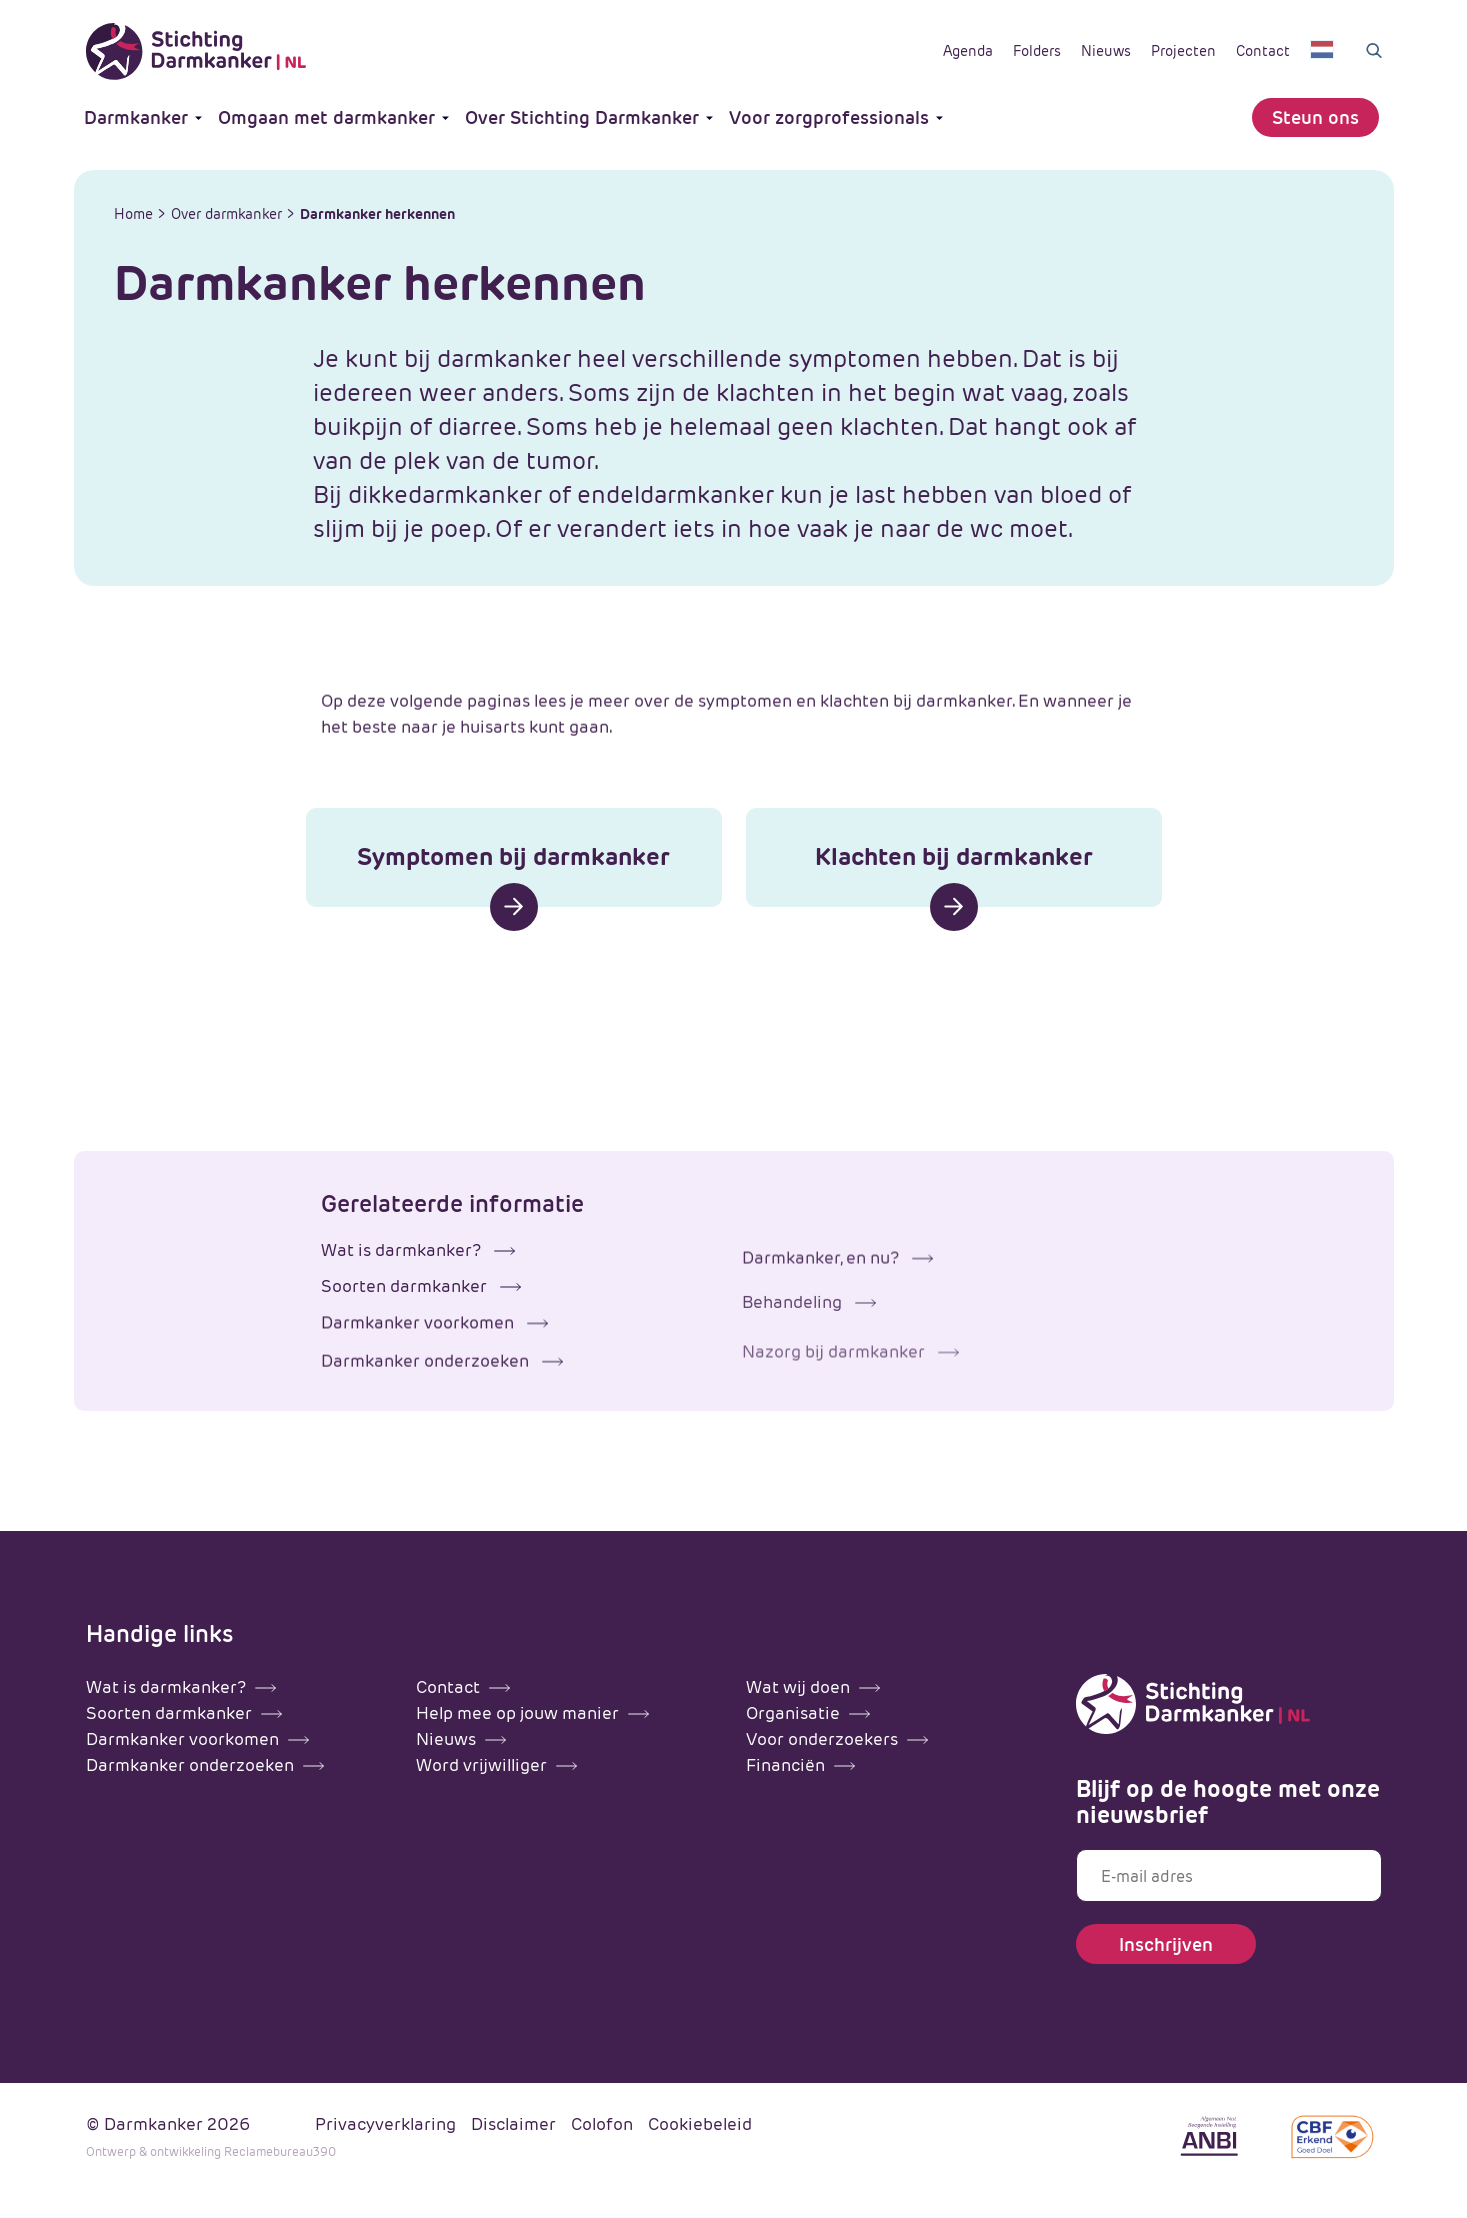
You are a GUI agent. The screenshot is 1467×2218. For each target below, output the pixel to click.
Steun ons (1315, 117)
